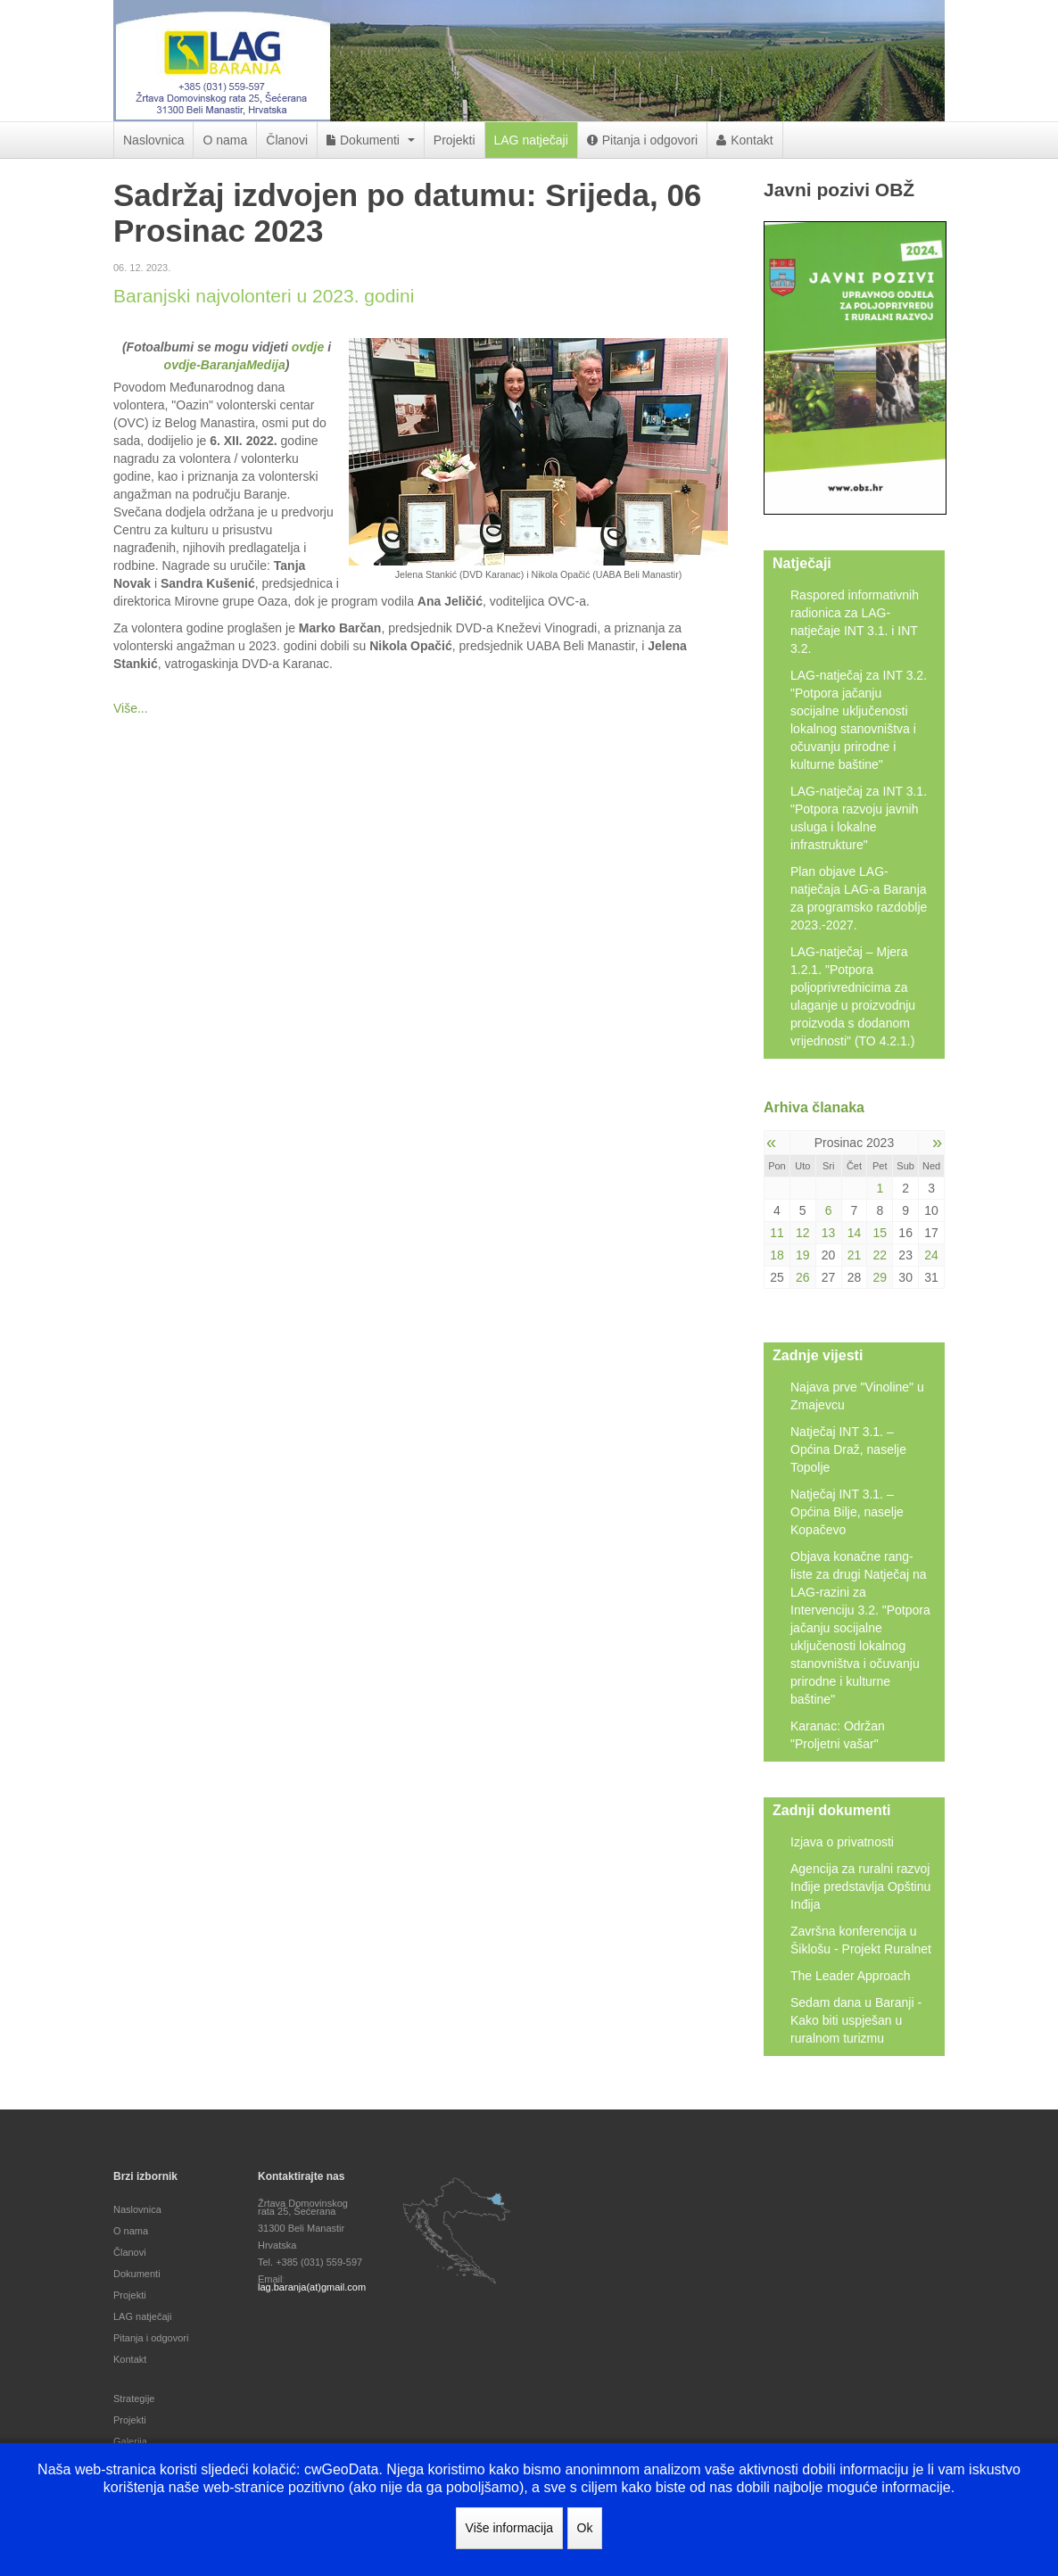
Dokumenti (370, 140)
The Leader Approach (850, 1976)
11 (777, 1233)
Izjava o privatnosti (842, 1842)
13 (829, 1233)
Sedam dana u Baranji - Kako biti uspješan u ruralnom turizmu (856, 2020)
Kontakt (744, 140)
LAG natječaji (531, 140)
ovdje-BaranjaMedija (224, 365)
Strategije (133, 2398)
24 (931, 1255)
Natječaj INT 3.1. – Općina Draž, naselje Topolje (848, 1449)
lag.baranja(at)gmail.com (312, 2287)
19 (803, 1255)
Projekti (454, 140)
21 (854, 1255)
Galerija (130, 2441)
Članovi (287, 140)
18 (777, 1255)
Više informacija (510, 2528)
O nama (225, 140)
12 (803, 1233)
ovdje (308, 347)
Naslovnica (153, 140)
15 (880, 1233)
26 (803, 1277)
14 (854, 1233)
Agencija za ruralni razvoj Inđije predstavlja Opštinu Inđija (860, 1886)
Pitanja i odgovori (642, 140)
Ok (585, 2528)
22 (880, 1255)
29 (880, 1277)
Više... (130, 708)
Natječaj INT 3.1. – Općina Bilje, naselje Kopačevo (847, 1512)
